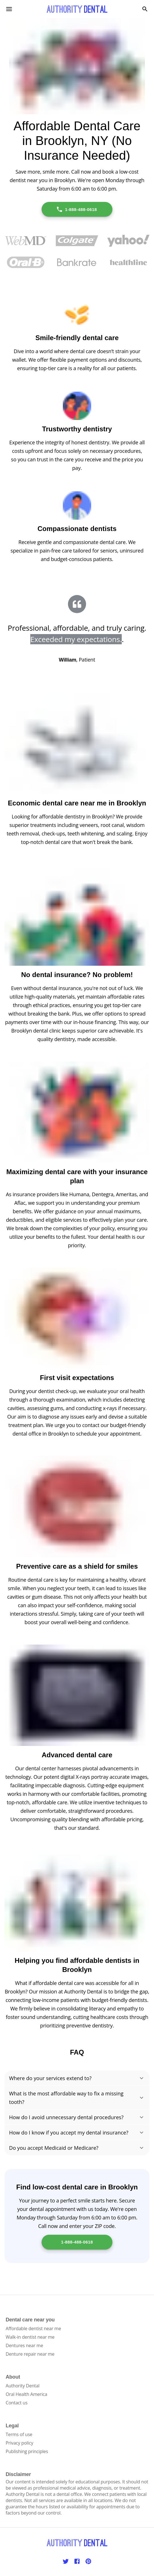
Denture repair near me (30, 2354)
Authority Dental (22, 2386)
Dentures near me (24, 2345)
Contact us (16, 2403)
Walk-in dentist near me (30, 2337)
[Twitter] (65, 2561)
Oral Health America (26, 2394)
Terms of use (19, 2434)
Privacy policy (19, 2443)
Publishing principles (27, 2451)
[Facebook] (77, 2561)
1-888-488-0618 (76, 209)
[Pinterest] (88, 2561)
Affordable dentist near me (33, 2328)
